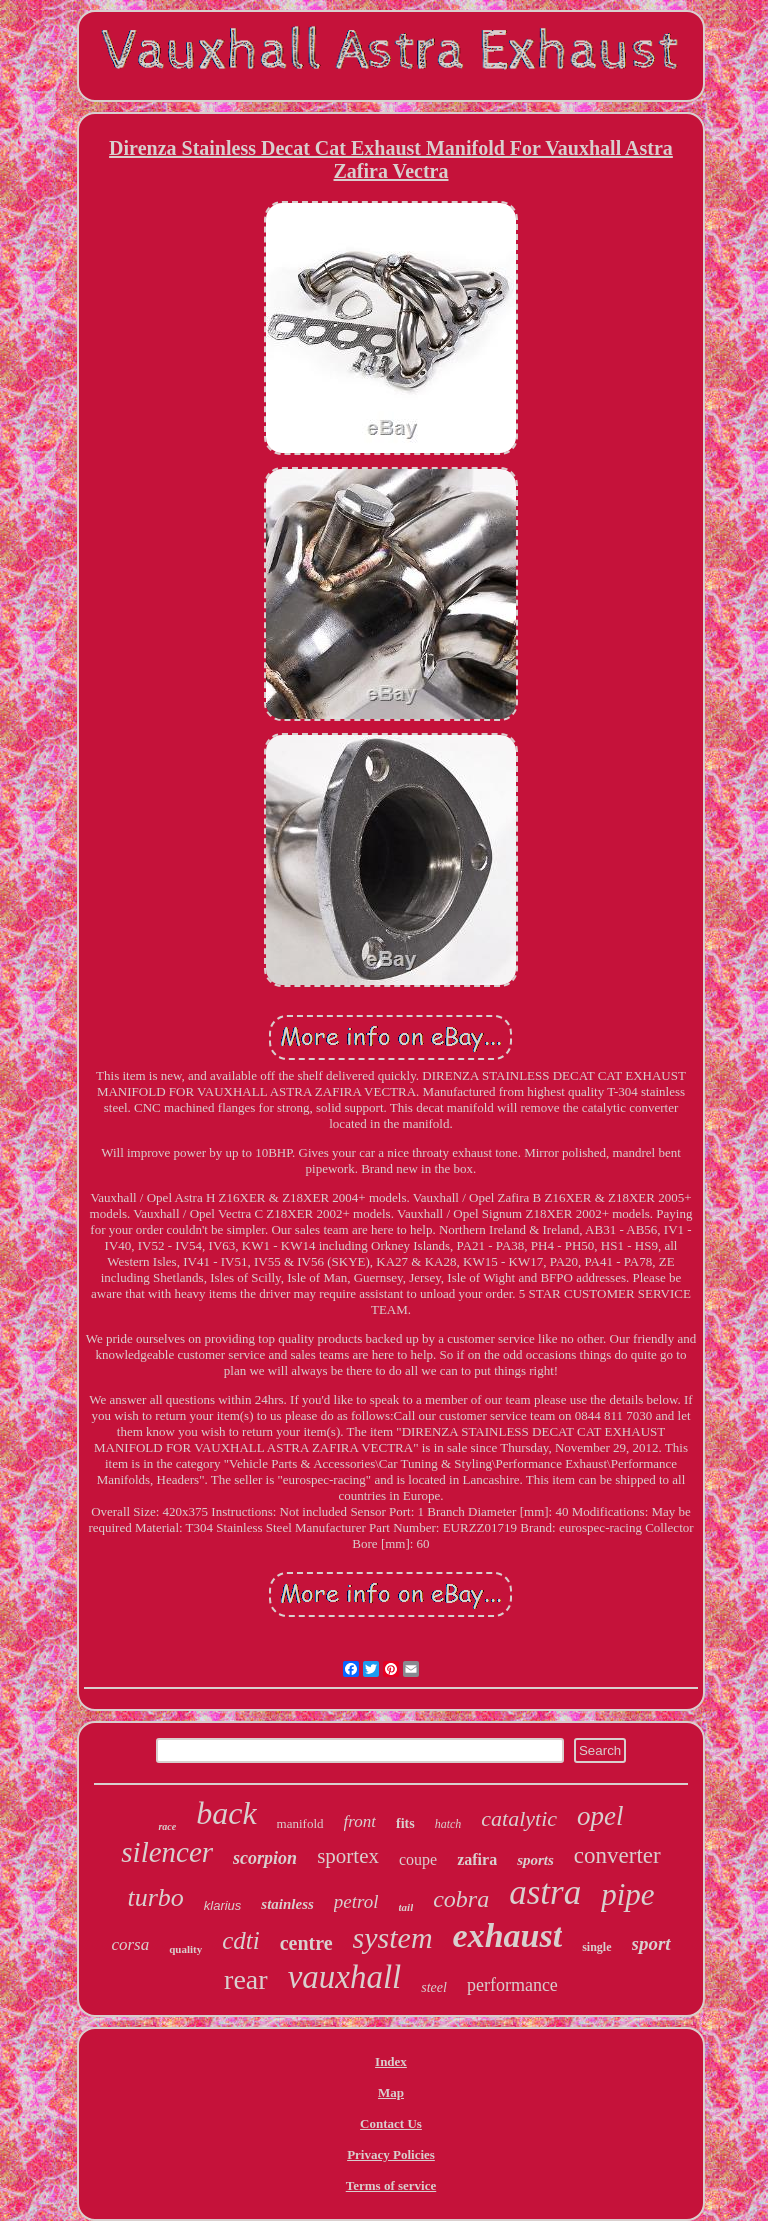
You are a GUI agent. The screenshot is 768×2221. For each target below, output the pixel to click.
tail (406, 1907)
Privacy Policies (391, 2154)
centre (306, 1943)
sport (651, 1943)
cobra (461, 1899)
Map (391, 2092)
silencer (167, 1852)
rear (246, 1979)
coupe (418, 1859)
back (226, 1813)
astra (545, 1892)
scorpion (265, 1858)
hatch (448, 1824)
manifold (300, 1823)
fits (405, 1823)
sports (535, 1860)
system (393, 1937)
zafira (477, 1859)
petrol (356, 1901)
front (360, 1821)
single (596, 1947)
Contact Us (391, 2123)
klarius (223, 1905)
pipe (627, 1894)
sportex (348, 1856)
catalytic (519, 1818)
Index (391, 2061)
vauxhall (345, 1977)
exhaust (508, 1935)
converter (617, 1855)
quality (185, 1949)
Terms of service (391, 2185)
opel (600, 1816)
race (167, 1826)
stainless (287, 1904)
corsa (130, 1944)
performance (512, 1985)
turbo (155, 1897)
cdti (241, 1940)
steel (434, 1987)
